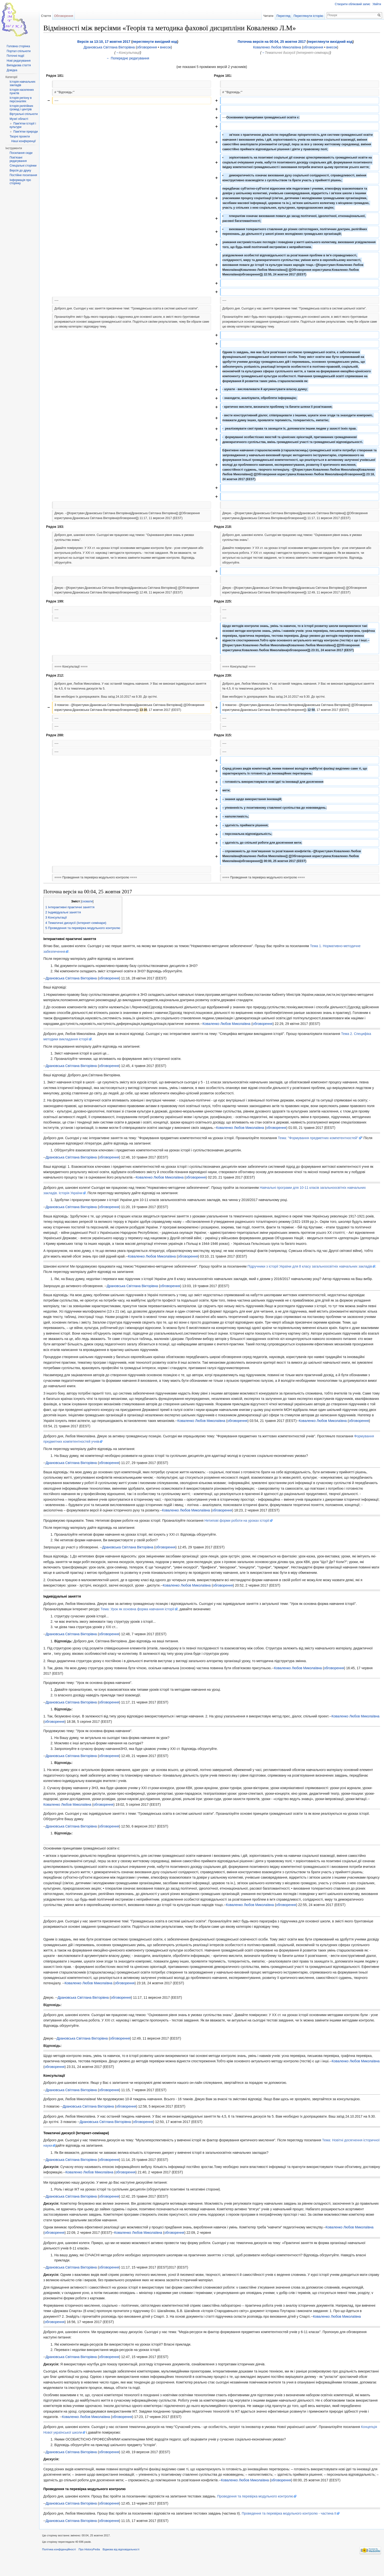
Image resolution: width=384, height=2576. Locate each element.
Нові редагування (19, 60)
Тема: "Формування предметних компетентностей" (324, 1139)
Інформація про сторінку (20, 181)
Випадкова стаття (19, 65)
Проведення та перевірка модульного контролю (261, 2508)
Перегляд (281, 16)
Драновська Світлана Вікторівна (113, 48)
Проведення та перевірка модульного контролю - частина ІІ (295, 2525)
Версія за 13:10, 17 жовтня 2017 (107, 43)
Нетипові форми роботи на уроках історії (242, 1527)
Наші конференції (23, 141)
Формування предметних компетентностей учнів (87, 1448)
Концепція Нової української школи (77, 2444)
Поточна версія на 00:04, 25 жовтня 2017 (272, 43)
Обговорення (67, 16)
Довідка (12, 70)
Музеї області (19, 119)
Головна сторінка (18, 46)
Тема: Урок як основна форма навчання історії (143, 1615)
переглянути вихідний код (158, 43)
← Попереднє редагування (131, 59)
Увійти (376, 4)
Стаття (50, 16)
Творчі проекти (20, 136)
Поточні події (15, 55)
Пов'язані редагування (18, 159)
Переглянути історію (306, 16)
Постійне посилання (23, 175)
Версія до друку (20, 170)
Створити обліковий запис (351, 4)
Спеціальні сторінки (23, 165)
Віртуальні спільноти (24, 114)
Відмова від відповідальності (126, 2565)
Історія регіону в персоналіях (21, 99)
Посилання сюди (21, 153)
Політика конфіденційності (65, 2565)
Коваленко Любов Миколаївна (277, 48)
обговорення (151, 48)
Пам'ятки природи (25, 131)
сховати (92, 902)
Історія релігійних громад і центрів (21, 107)
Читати (266, 16)
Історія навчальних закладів (22, 83)
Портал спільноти (19, 51)
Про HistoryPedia (95, 2565)
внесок (169, 48)
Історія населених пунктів (22, 91)
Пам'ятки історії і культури (23, 125)
